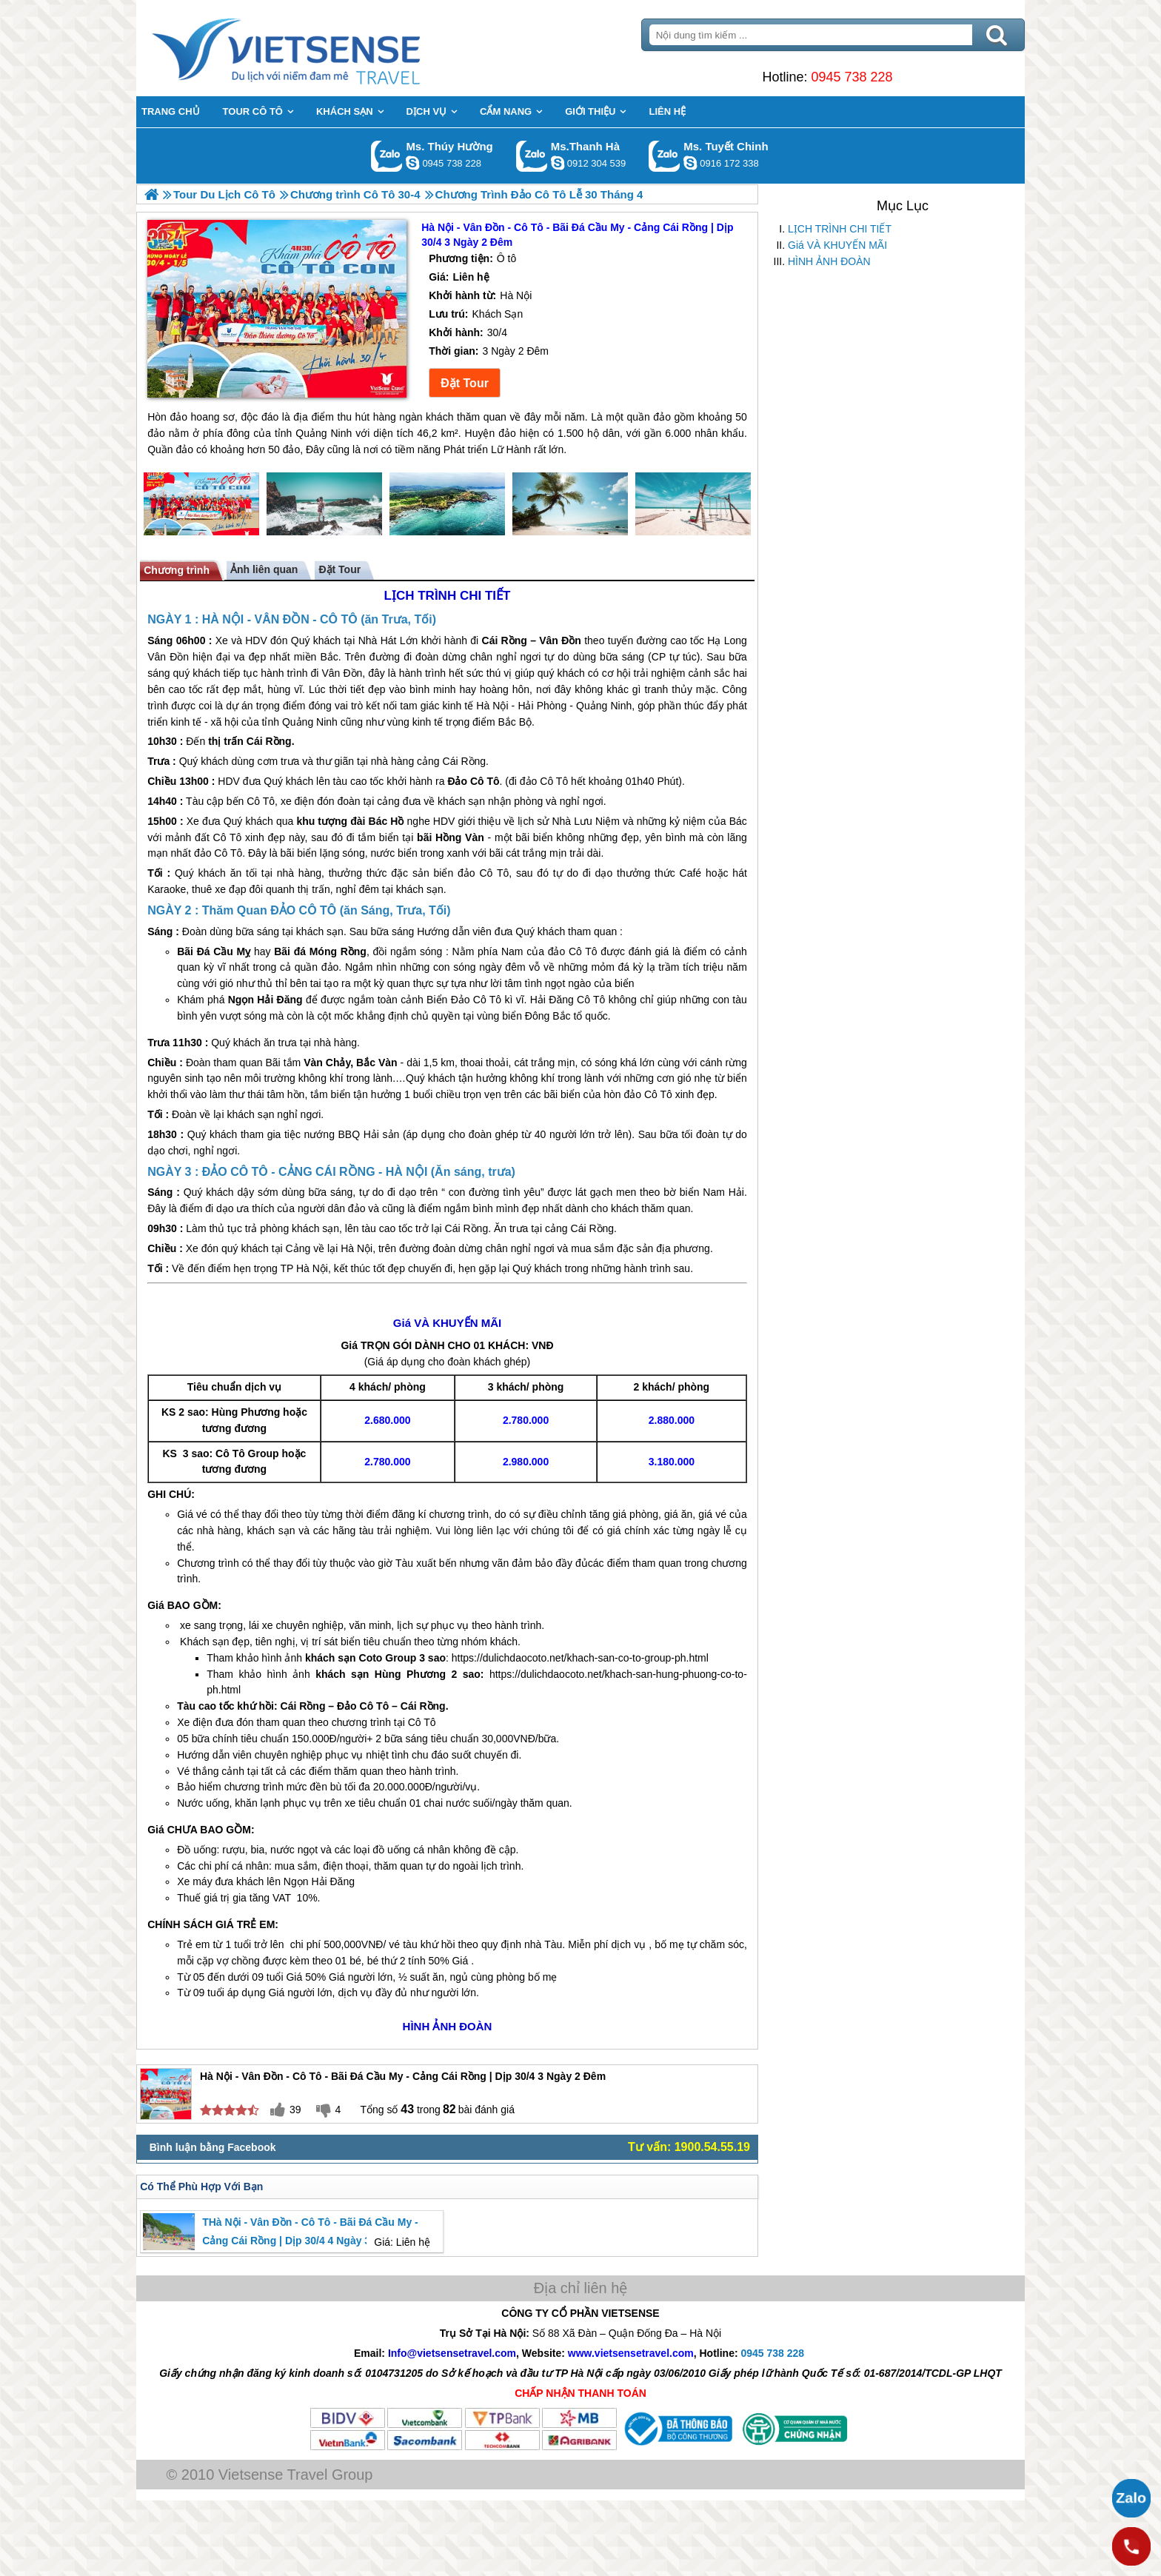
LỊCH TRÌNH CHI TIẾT (839, 229)
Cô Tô (261, 801)
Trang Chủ (322, 48)
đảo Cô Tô (544, 781)
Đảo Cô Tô (473, 781)
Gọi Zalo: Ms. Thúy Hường (387, 156)
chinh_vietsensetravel (690, 162)
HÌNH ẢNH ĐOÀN (829, 261)
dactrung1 (412, 162)
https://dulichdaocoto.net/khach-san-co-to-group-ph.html (580, 1658)
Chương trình (177, 570)
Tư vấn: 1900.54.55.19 (689, 2147)
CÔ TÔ (339, 619)
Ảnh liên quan (264, 569)
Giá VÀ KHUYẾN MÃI (837, 245)
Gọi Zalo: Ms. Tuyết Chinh (664, 156)
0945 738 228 (851, 77)
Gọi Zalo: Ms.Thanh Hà (532, 156)
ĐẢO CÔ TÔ (303, 910)
